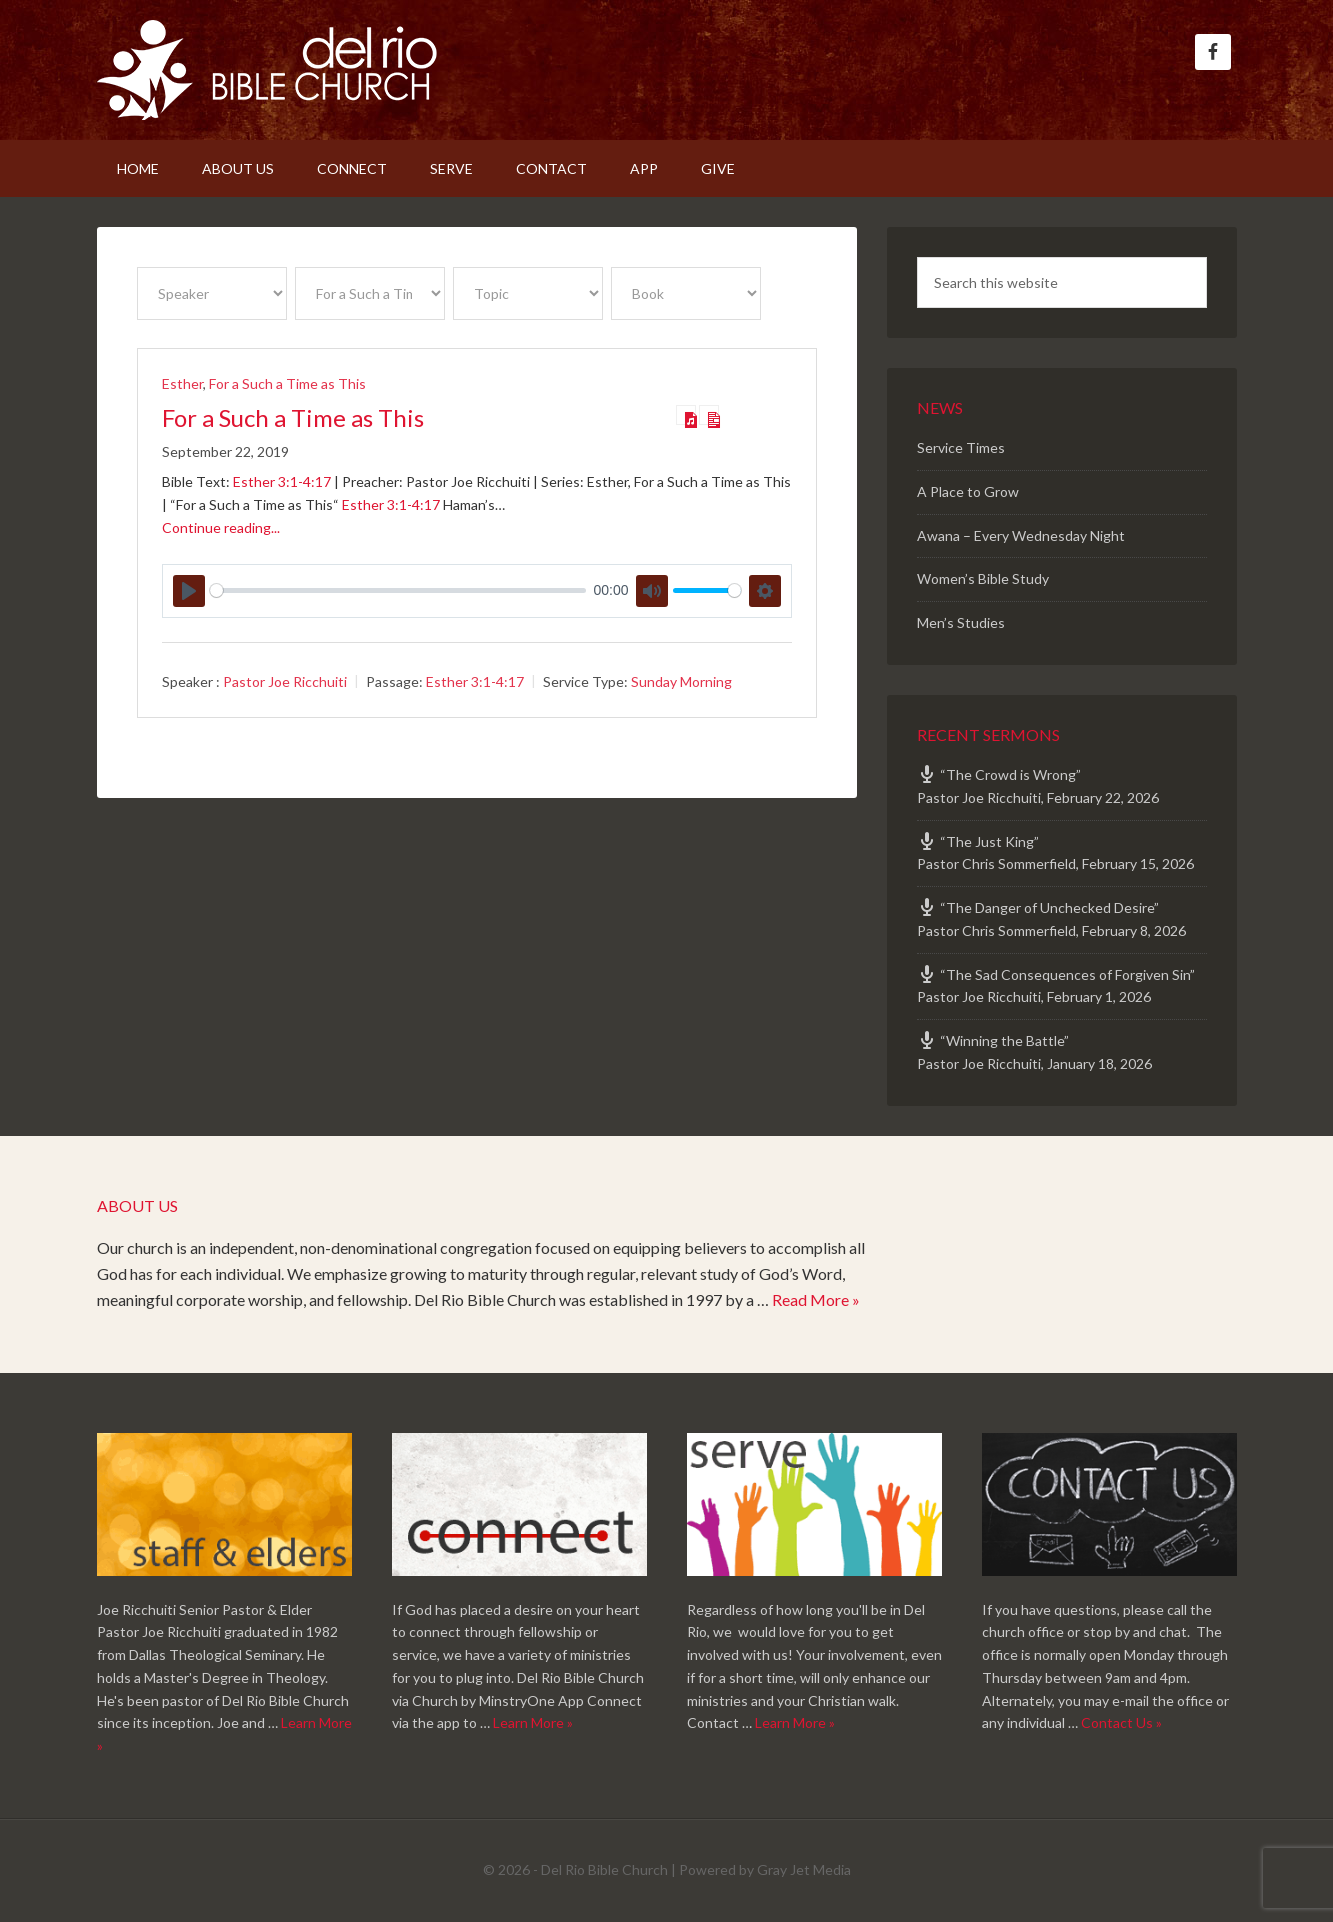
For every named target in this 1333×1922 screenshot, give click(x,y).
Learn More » (533, 1722)
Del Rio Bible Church (267, 70)
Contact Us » (1121, 1722)
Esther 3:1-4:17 (282, 481)
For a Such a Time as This (287, 383)
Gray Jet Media (804, 1869)
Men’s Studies (961, 622)
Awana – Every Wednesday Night (1021, 535)
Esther (182, 383)
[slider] (398, 590)
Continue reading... (221, 527)
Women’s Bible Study (983, 578)
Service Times (961, 447)
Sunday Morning (681, 681)
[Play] (189, 591)
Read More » (816, 1299)
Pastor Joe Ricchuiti (285, 681)
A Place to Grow (968, 491)
